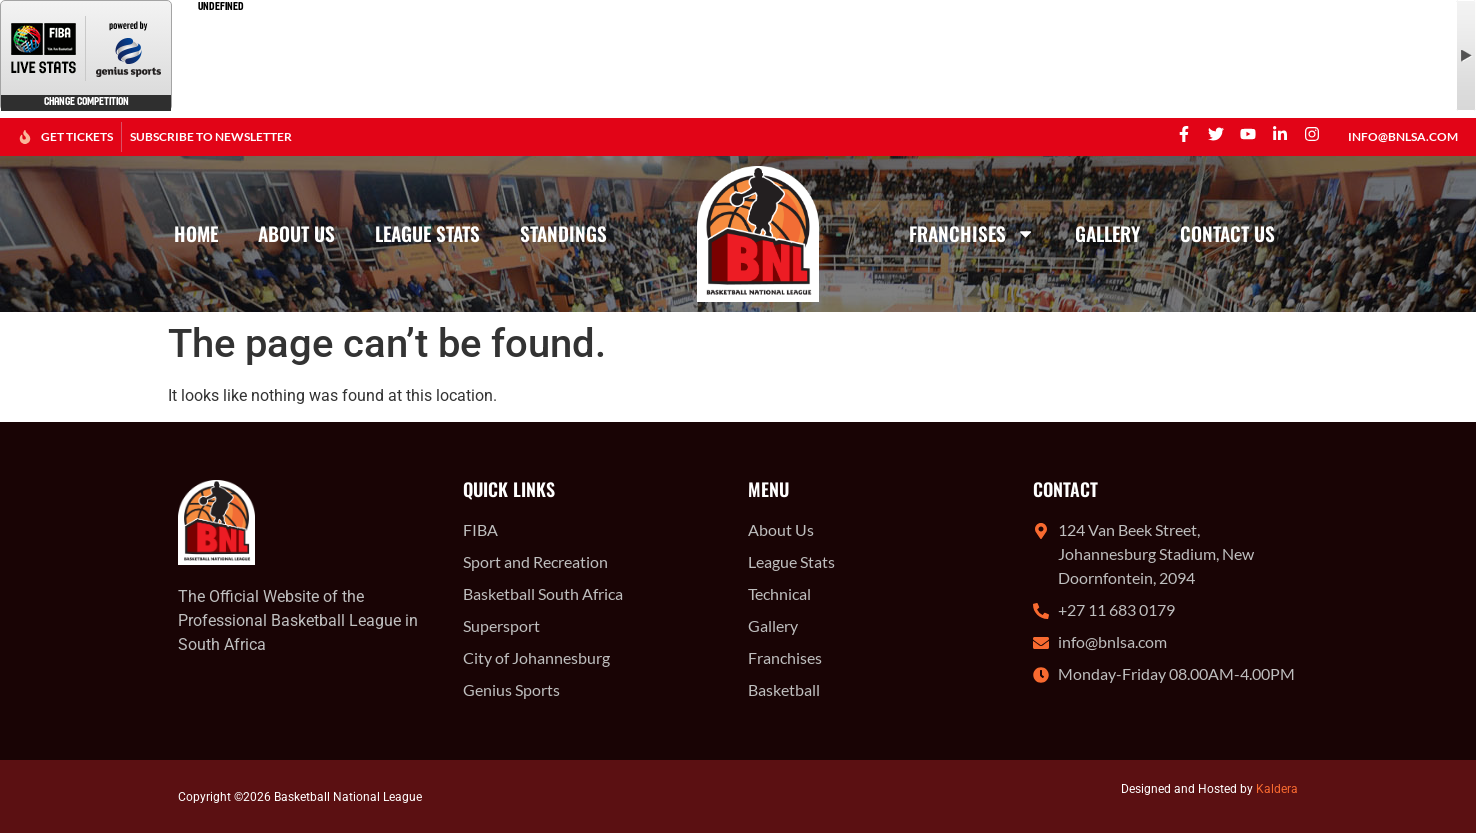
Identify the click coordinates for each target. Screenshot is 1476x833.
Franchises (972, 233)
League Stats (427, 233)
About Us (296, 233)
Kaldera (1277, 789)
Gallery (1107, 233)
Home (196, 233)
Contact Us (1227, 233)
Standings (563, 233)
